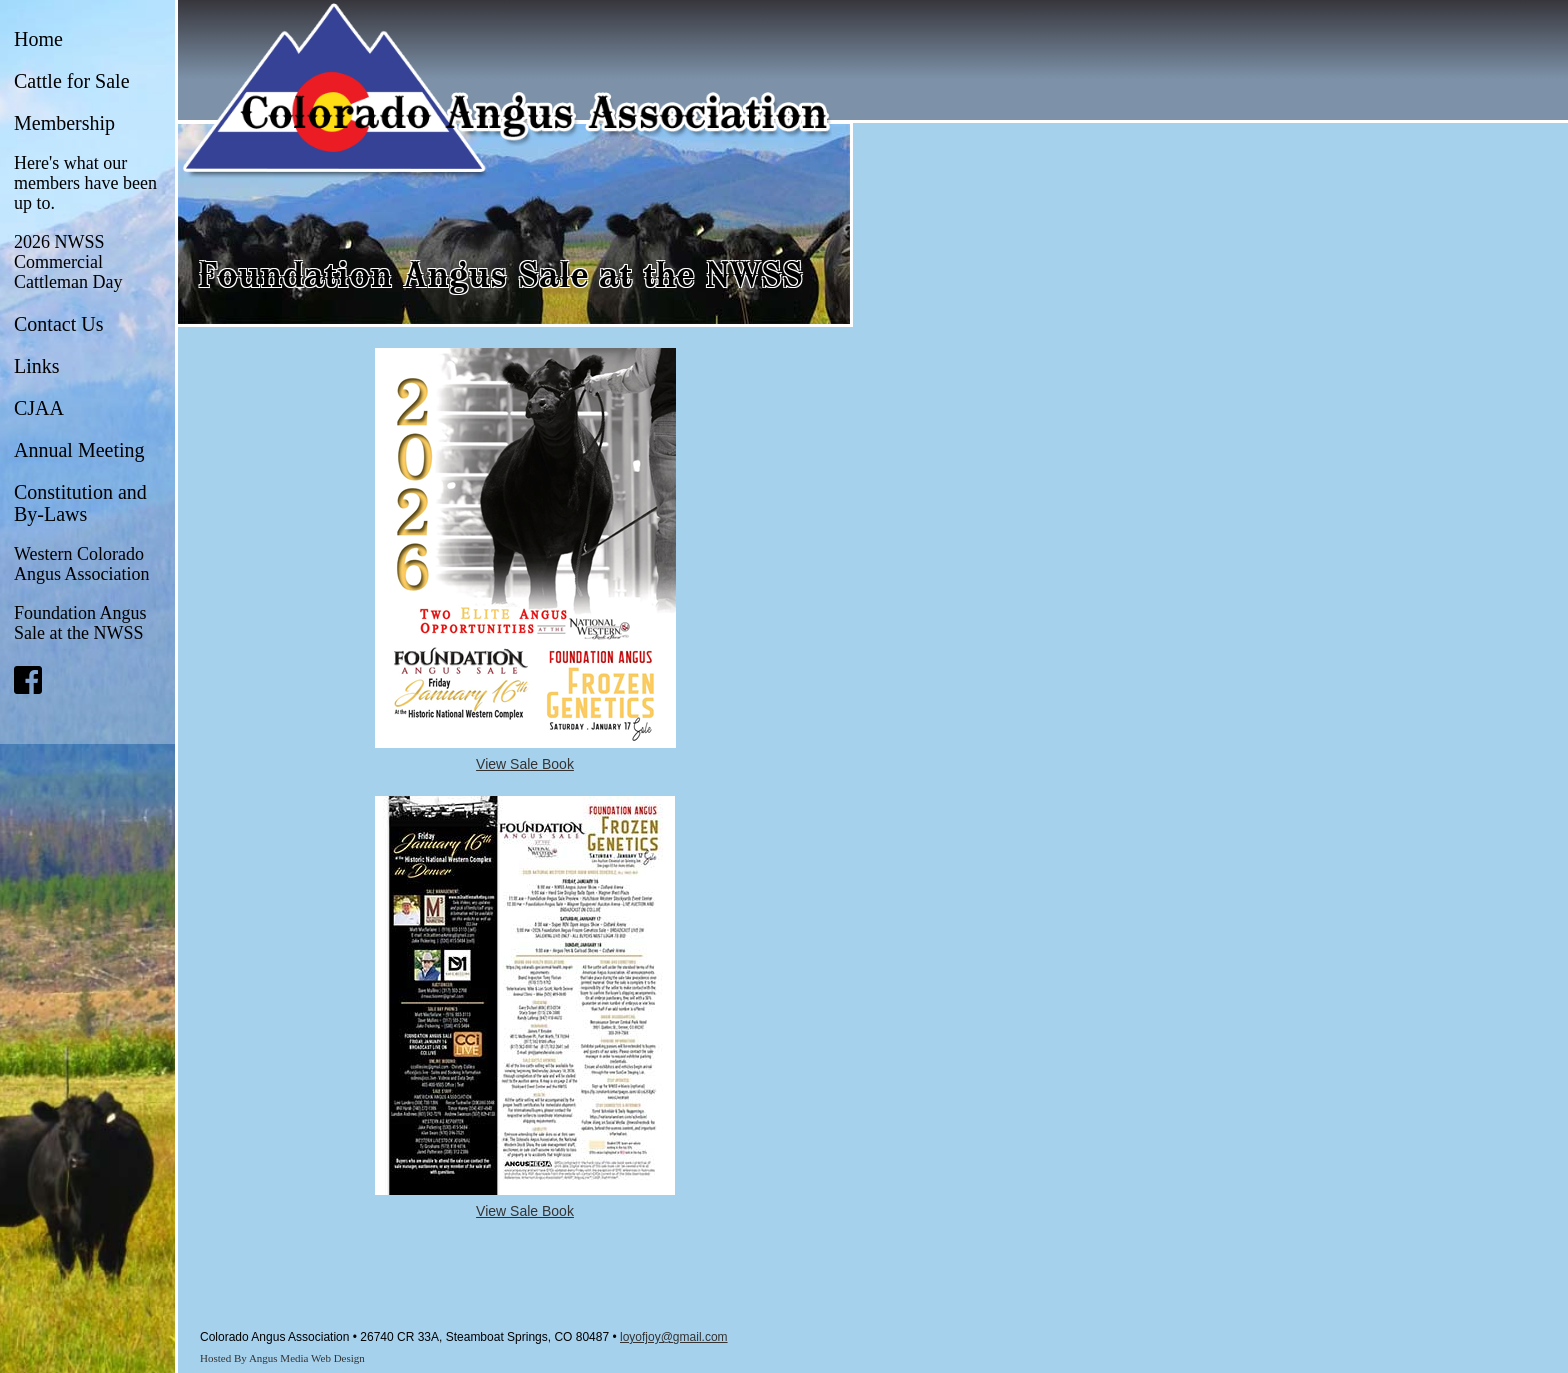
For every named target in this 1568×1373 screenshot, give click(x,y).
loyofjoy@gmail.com (674, 1337)
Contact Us (58, 324)
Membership (64, 123)
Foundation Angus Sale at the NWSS (80, 623)
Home (38, 39)
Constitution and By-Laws (80, 503)
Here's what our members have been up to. (85, 183)
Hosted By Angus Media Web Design (282, 1358)
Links (37, 366)
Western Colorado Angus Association (82, 564)
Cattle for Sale (72, 81)
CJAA (39, 408)
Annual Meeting (79, 450)
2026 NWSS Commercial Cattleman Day (68, 262)
